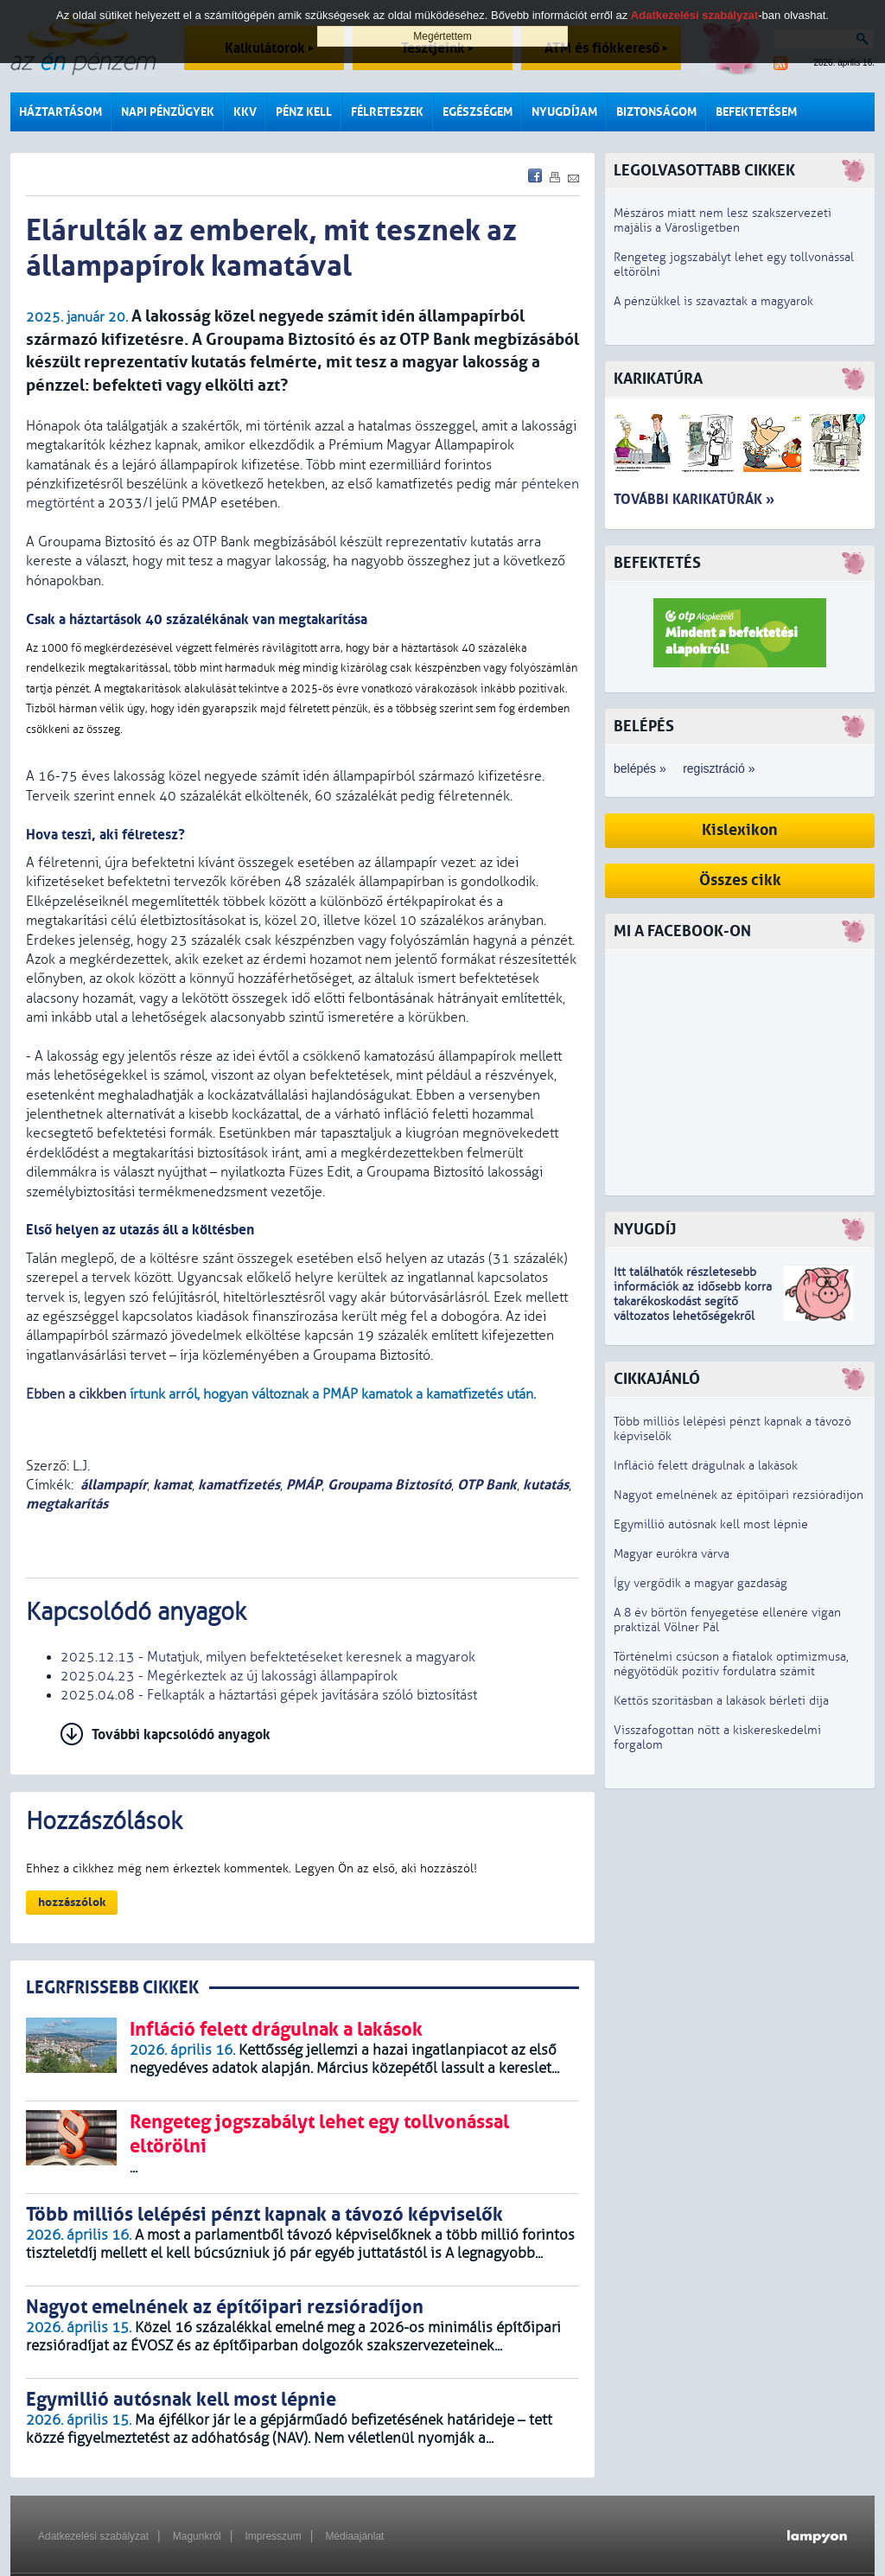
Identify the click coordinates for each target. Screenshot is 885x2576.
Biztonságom (656, 112)
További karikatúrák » (694, 499)
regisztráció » (718, 768)
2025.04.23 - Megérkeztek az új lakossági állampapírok (229, 1676)
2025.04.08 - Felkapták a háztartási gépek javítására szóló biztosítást (268, 1695)
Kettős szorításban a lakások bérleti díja (721, 1700)
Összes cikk (740, 880)
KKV (245, 112)
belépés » (640, 768)
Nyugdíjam (564, 112)
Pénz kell (304, 112)
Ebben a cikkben (76, 1394)
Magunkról (197, 2536)
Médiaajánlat (354, 2536)
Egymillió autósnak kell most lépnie (711, 1524)
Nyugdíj (645, 1230)
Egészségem (477, 112)
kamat (172, 1484)
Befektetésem (756, 112)
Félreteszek (387, 112)
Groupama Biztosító (389, 1484)
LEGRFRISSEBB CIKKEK (112, 1988)
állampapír (113, 1484)
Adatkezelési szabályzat (93, 2536)
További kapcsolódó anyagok (181, 1734)
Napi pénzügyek (167, 112)
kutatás (546, 1484)
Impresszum (273, 2536)
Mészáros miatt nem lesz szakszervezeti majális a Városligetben (722, 220)
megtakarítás (67, 1503)
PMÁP (304, 1484)
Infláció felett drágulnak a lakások (706, 1465)
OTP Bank (487, 1484)
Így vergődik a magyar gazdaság (700, 1583)
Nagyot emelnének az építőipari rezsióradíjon (738, 1495)
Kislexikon (740, 830)
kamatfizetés (239, 1484)
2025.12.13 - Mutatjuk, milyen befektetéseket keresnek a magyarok (267, 1657)
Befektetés (657, 563)
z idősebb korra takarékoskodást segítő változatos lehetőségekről (693, 1301)
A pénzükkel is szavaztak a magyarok (713, 301)
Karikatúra (658, 379)
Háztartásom (60, 112)
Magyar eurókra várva (671, 1553)
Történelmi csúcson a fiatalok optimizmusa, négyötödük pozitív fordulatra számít (731, 1664)
